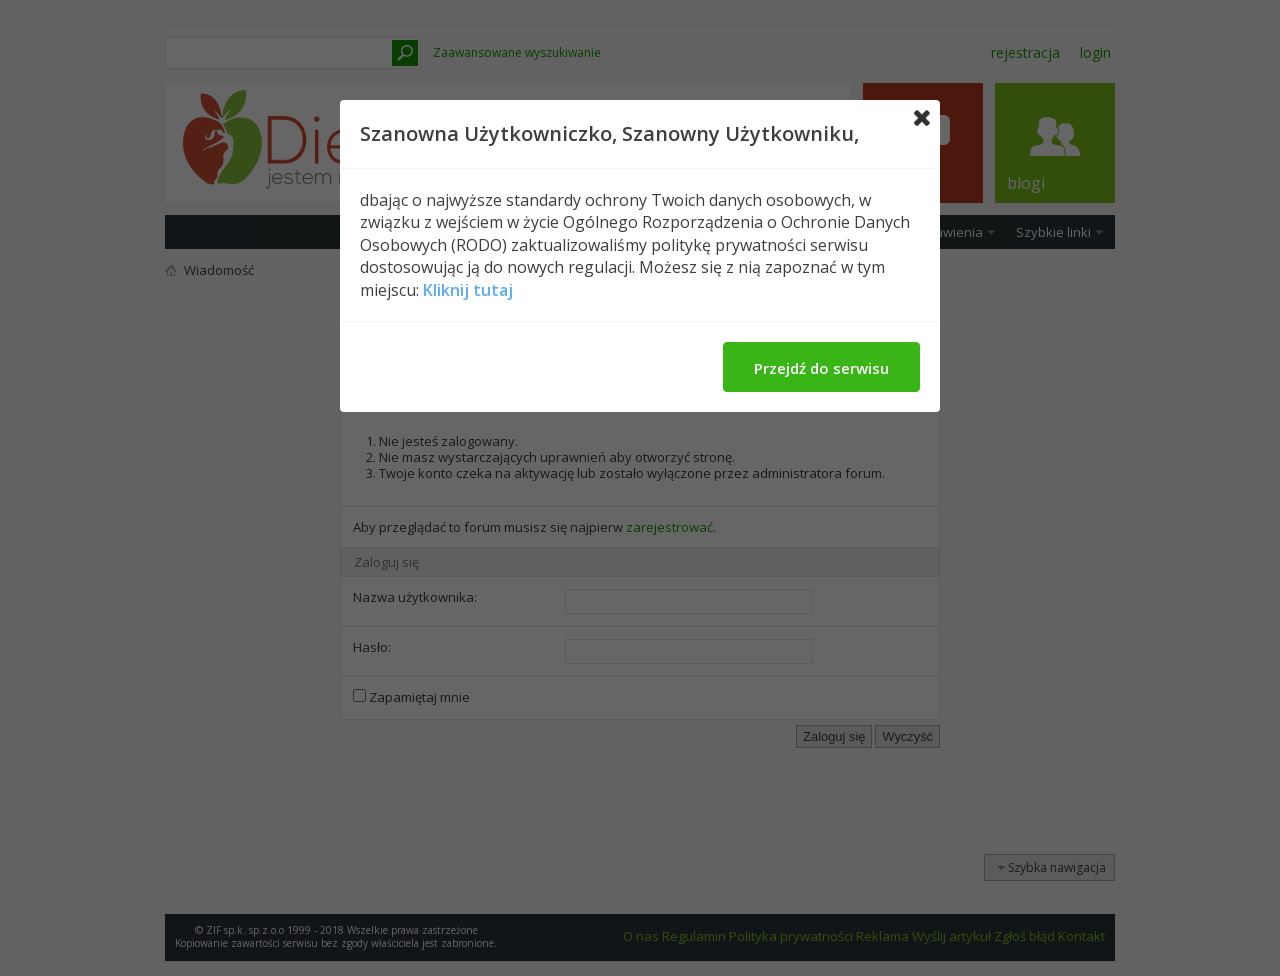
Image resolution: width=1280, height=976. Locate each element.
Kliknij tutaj (468, 290)
